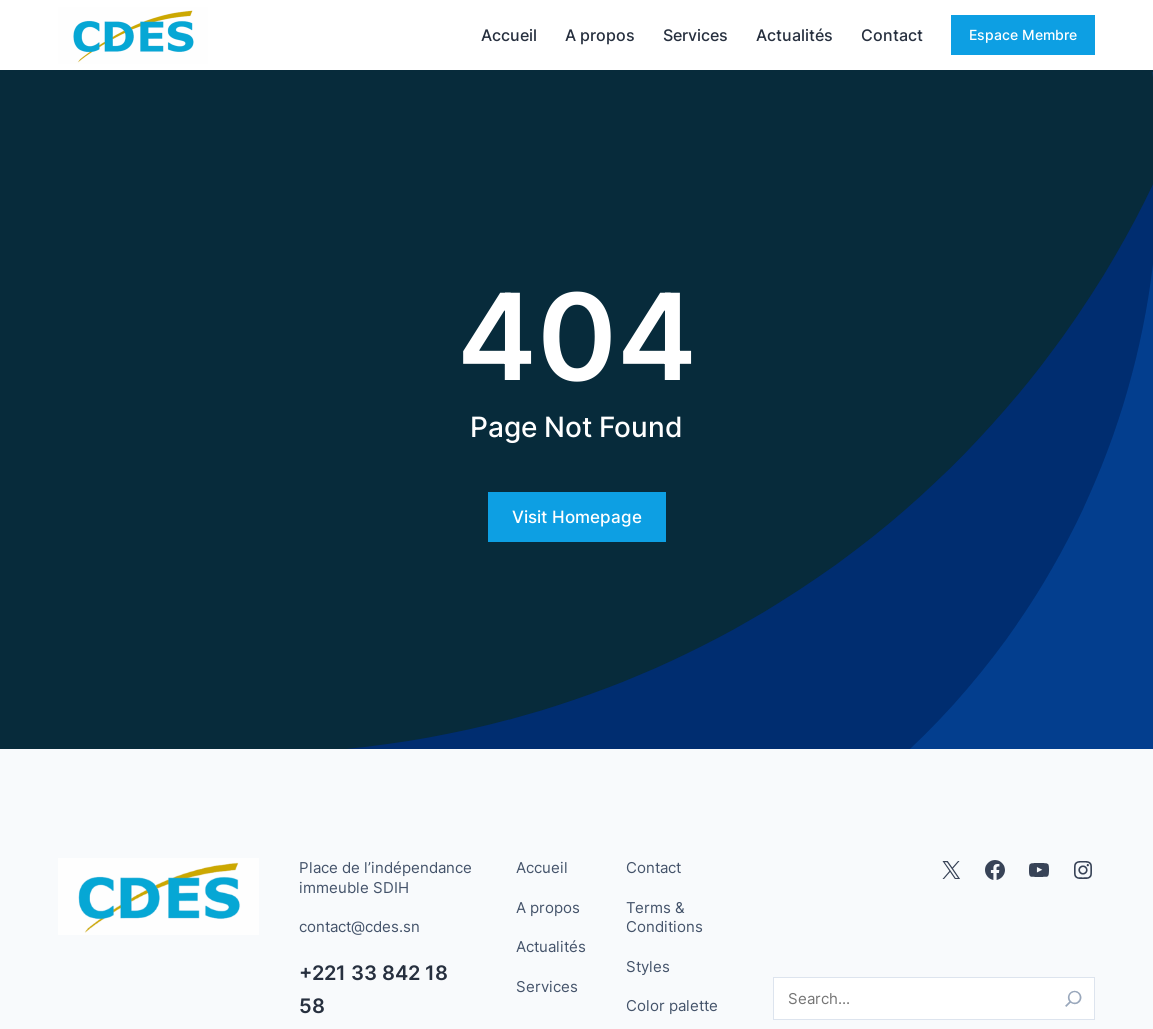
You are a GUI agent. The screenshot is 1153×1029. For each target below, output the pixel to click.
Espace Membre (1023, 34)
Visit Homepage (577, 517)
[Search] (1073, 998)
